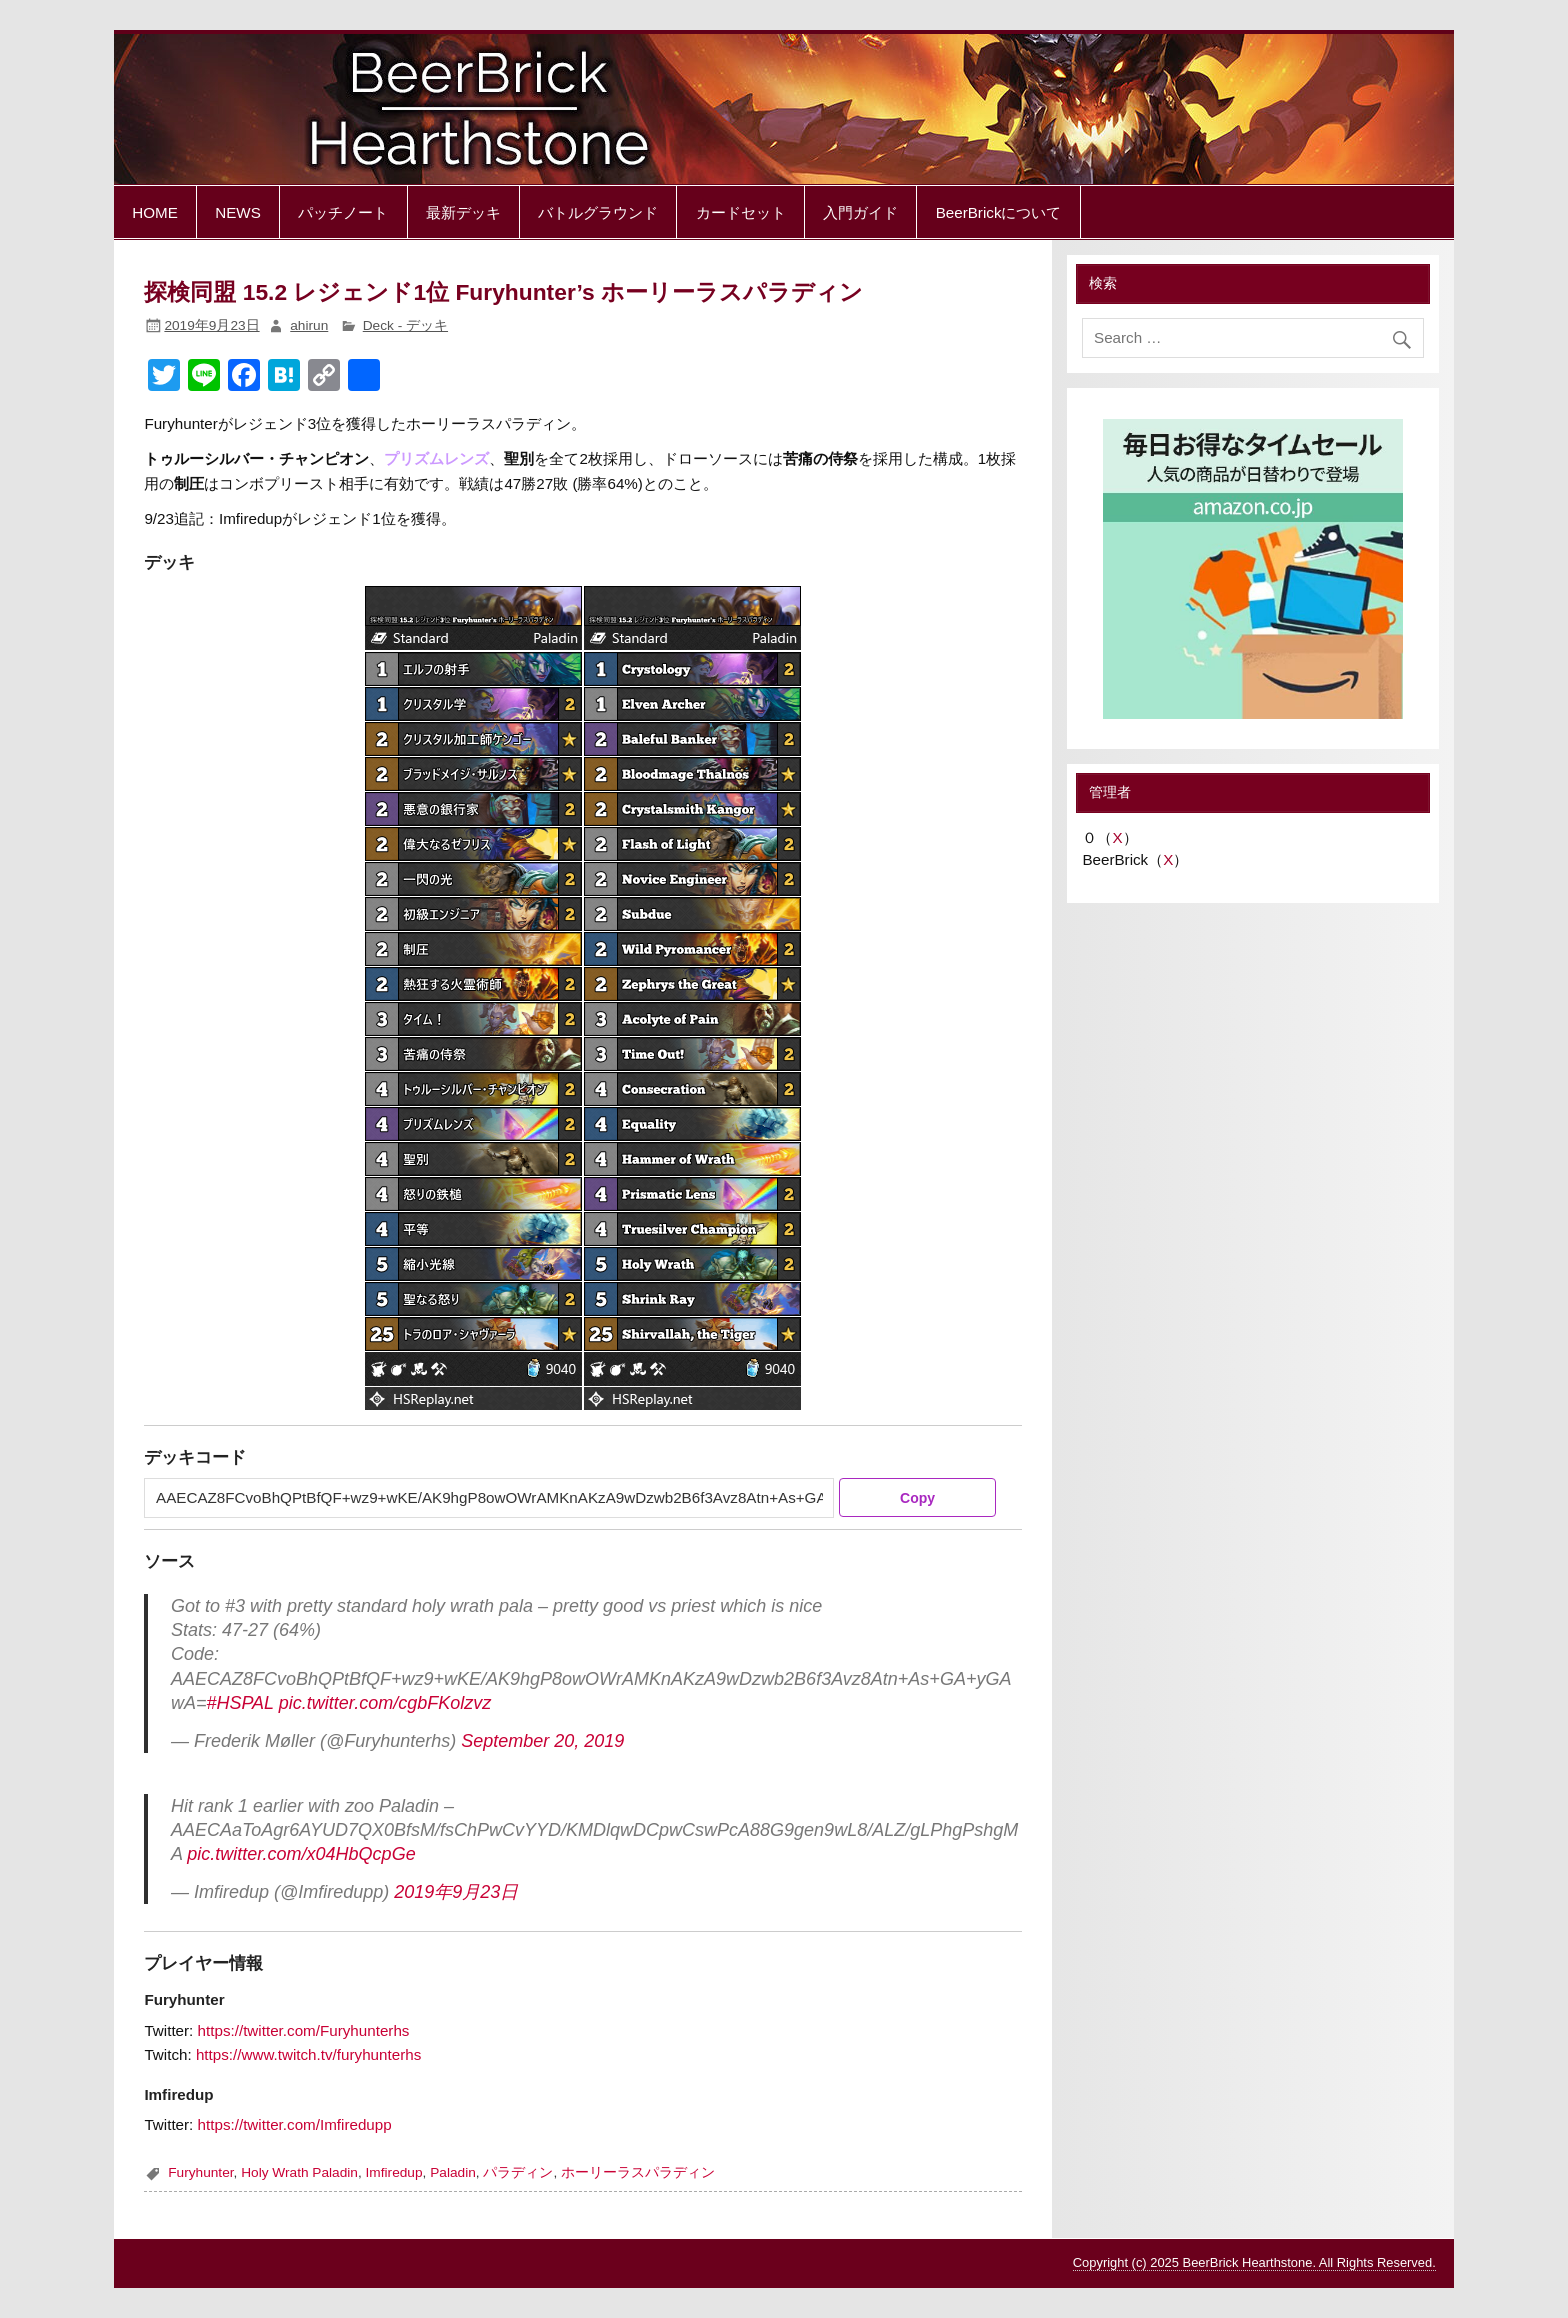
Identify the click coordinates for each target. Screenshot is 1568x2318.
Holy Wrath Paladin (299, 2172)
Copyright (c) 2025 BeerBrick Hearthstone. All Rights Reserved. (1254, 2262)
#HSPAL (239, 1703)
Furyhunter (200, 2172)
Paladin (453, 2172)
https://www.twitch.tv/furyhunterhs (308, 2054)
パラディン (518, 2172)
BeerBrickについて (999, 212)
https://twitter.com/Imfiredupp (295, 2124)
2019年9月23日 (456, 1892)
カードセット (741, 212)
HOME (155, 212)
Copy (917, 1498)
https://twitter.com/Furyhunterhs (304, 2030)
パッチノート (343, 212)
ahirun (309, 325)
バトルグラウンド (598, 212)
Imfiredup (394, 2172)
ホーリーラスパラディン (638, 2172)
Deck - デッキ (405, 325)
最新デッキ (463, 212)
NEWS (238, 212)
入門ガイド (860, 212)
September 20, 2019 (542, 1741)
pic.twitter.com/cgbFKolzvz (385, 1703)
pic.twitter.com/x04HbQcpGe (301, 1854)
